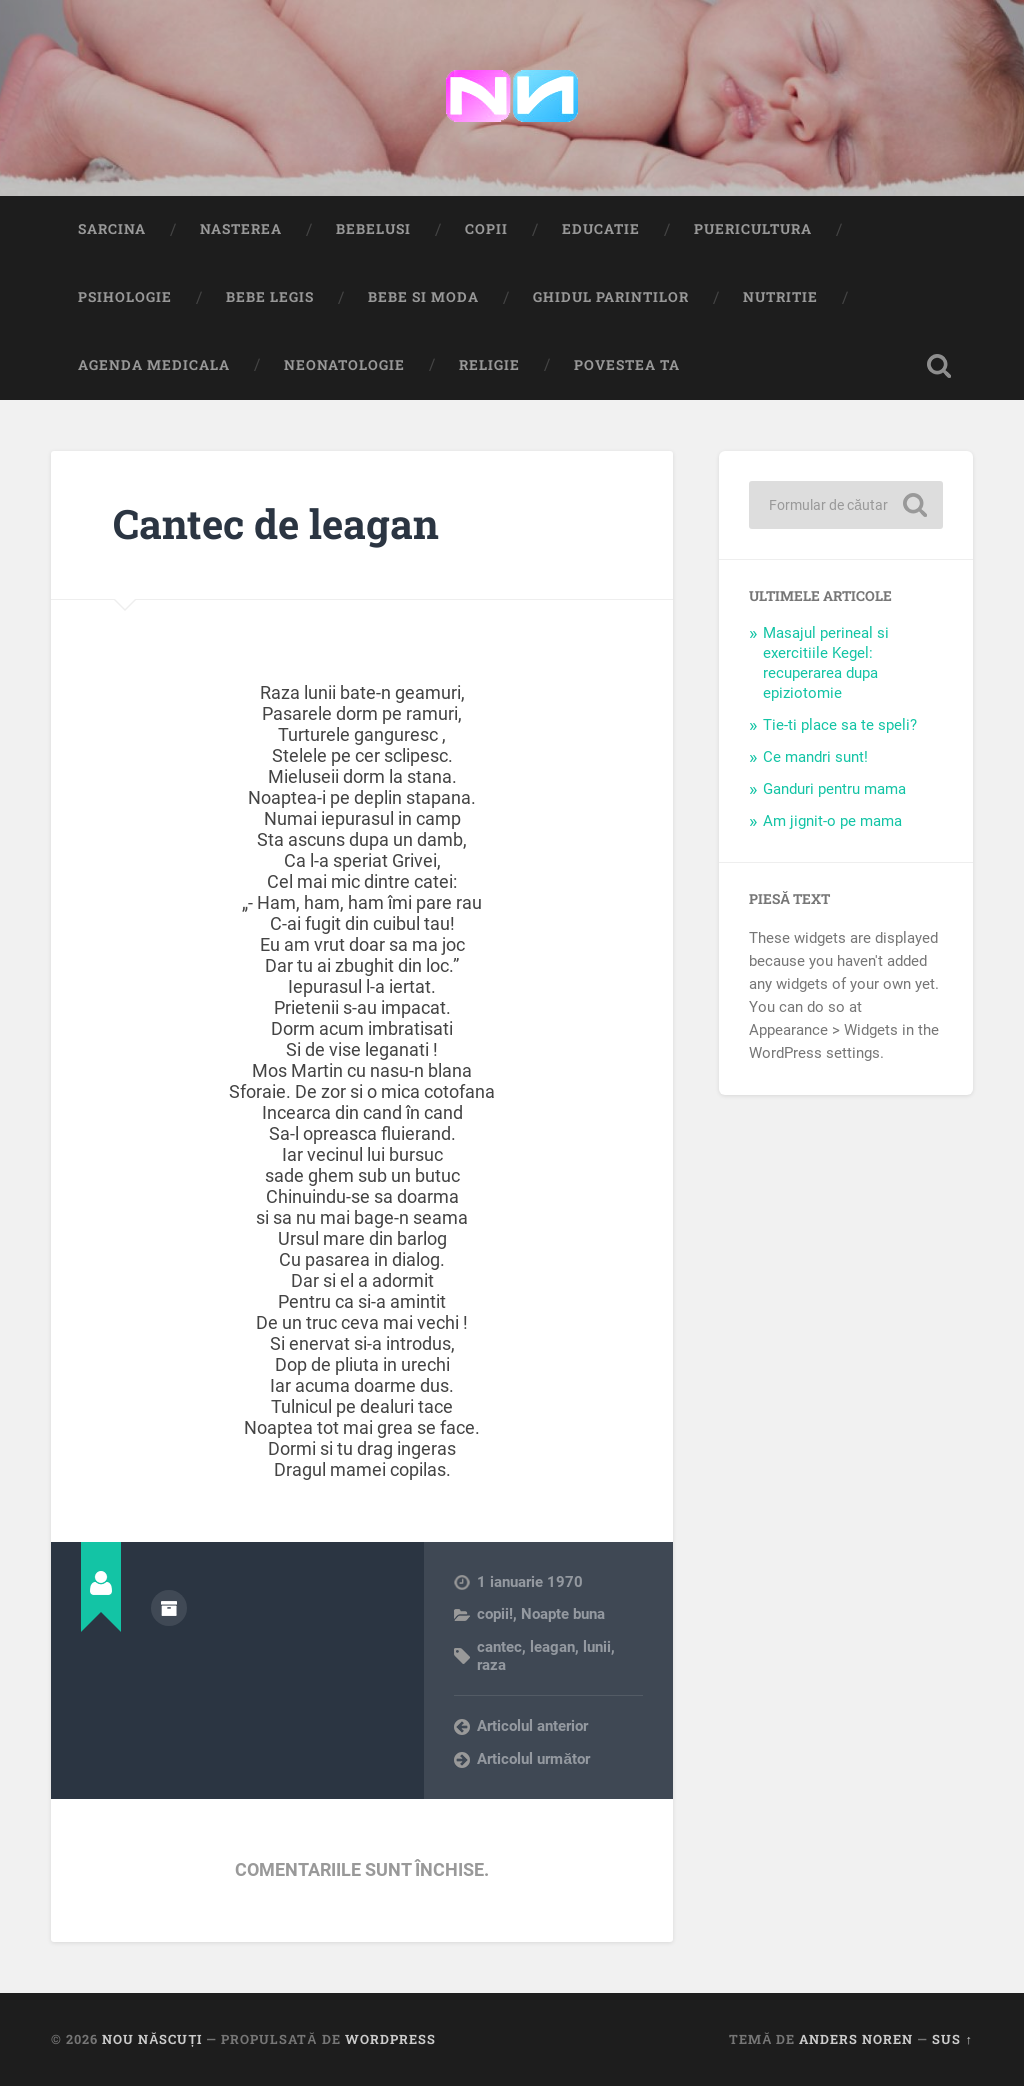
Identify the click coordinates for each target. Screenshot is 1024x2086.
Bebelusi (373, 229)
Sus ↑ (952, 2039)
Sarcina (112, 229)
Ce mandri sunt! (815, 757)
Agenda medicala (154, 365)
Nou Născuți (152, 2039)
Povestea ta (627, 365)
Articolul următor (533, 1759)
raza (491, 1665)
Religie (489, 365)
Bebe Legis (270, 297)
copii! (495, 1614)
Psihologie (125, 297)
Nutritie (780, 297)
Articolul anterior (532, 1726)
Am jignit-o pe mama (832, 821)
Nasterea (241, 229)
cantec (499, 1647)
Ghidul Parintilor (611, 297)
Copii (486, 229)
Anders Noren (856, 2039)
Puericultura (753, 229)
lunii (597, 1647)
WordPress (390, 2039)
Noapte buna (563, 1614)
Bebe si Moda (423, 297)
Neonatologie (344, 365)
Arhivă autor (169, 1608)
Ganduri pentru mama (834, 789)
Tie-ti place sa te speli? (840, 725)
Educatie (601, 229)
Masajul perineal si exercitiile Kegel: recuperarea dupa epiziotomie (826, 663)
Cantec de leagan (276, 523)
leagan (552, 1647)
